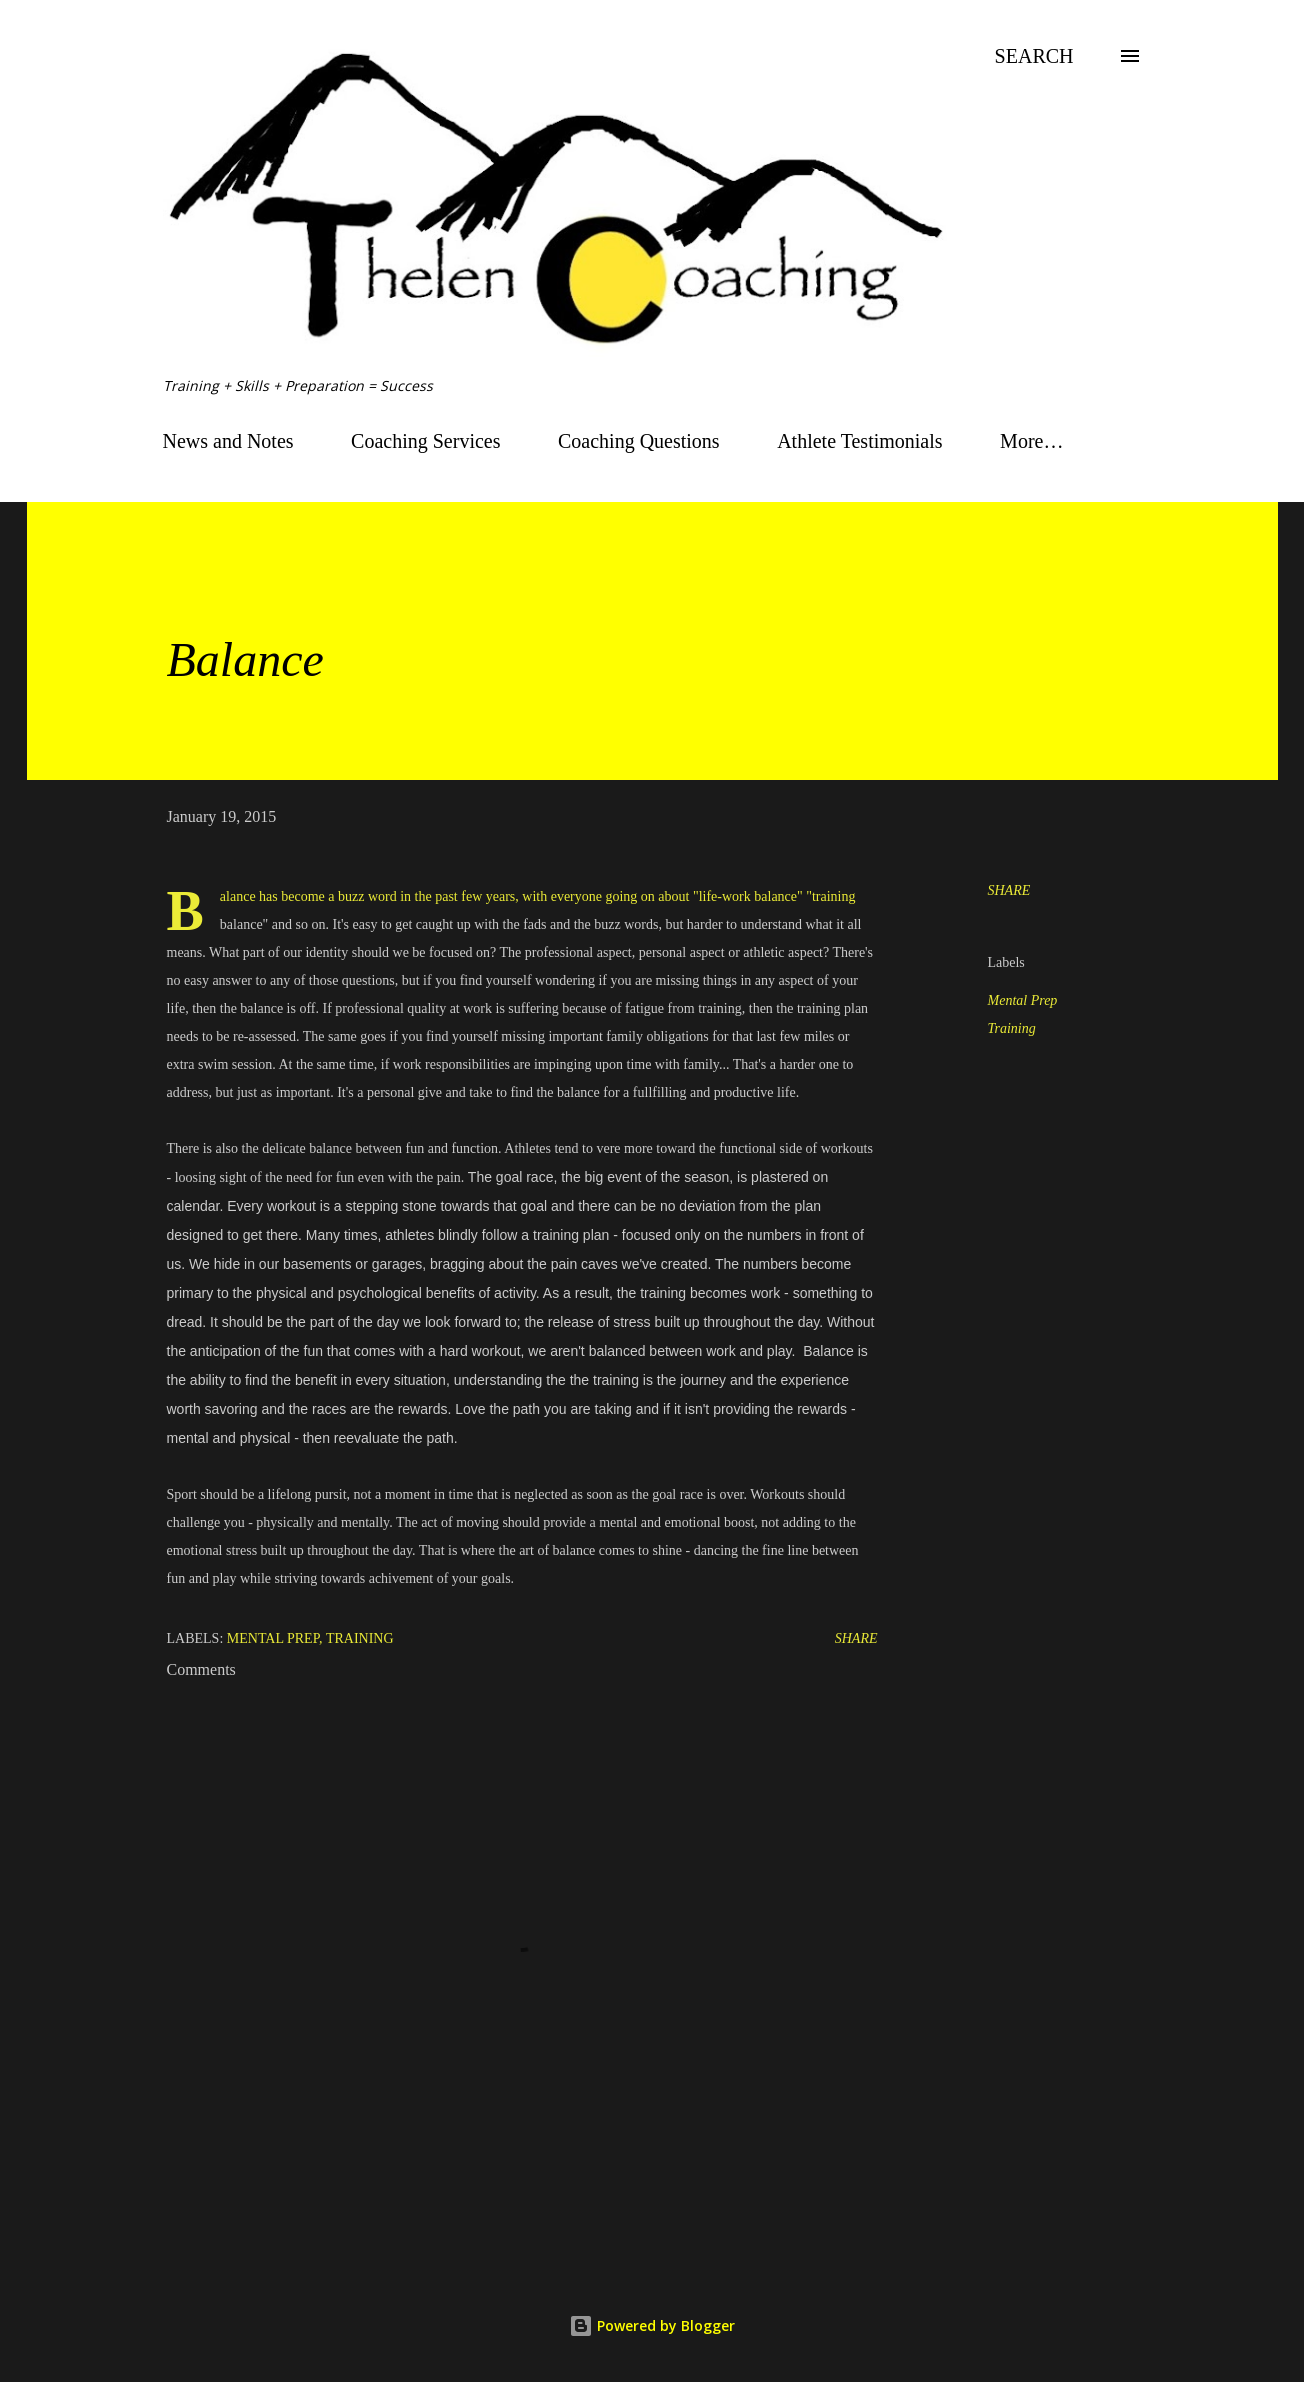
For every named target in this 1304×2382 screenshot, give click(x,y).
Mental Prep (1023, 1000)
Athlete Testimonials (859, 441)
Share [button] (1009, 890)
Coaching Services (425, 441)
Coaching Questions (639, 441)
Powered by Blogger (652, 2325)
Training (1012, 1028)
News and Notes (228, 441)
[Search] (1034, 56)
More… (1031, 441)
